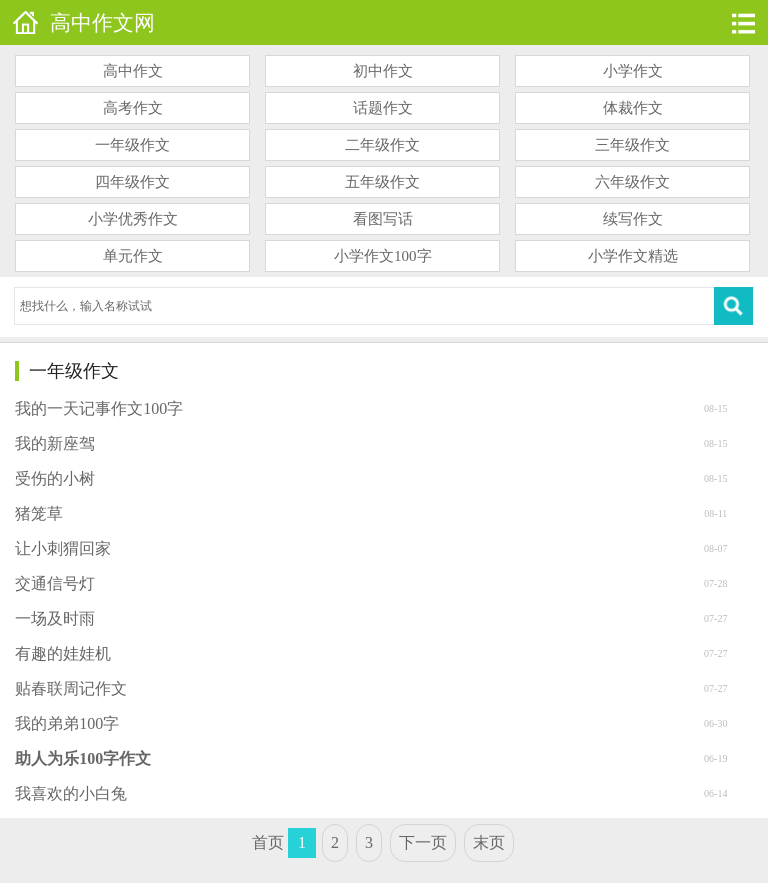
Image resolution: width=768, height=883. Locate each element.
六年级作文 (632, 182)
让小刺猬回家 (63, 548)
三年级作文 (632, 145)
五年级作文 (382, 182)
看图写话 (383, 219)
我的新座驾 (55, 443)
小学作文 (633, 71)
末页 (489, 842)
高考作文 (133, 108)
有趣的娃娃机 (63, 653)
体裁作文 (633, 108)
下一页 (423, 842)
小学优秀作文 (133, 219)
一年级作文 (132, 145)
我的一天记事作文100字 (99, 408)
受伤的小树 (55, 478)
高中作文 (133, 71)
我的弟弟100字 (67, 723)
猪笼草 (39, 513)
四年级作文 (132, 182)
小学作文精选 (633, 256)
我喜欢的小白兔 (71, 793)
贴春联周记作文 (71, 688)
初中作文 (383, 71)
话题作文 (383, 108)
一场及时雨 (55, 618)
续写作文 (633, 219)
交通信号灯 (55, 583)
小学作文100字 (383, 256)
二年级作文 (382, 145)
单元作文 (133, 256)
